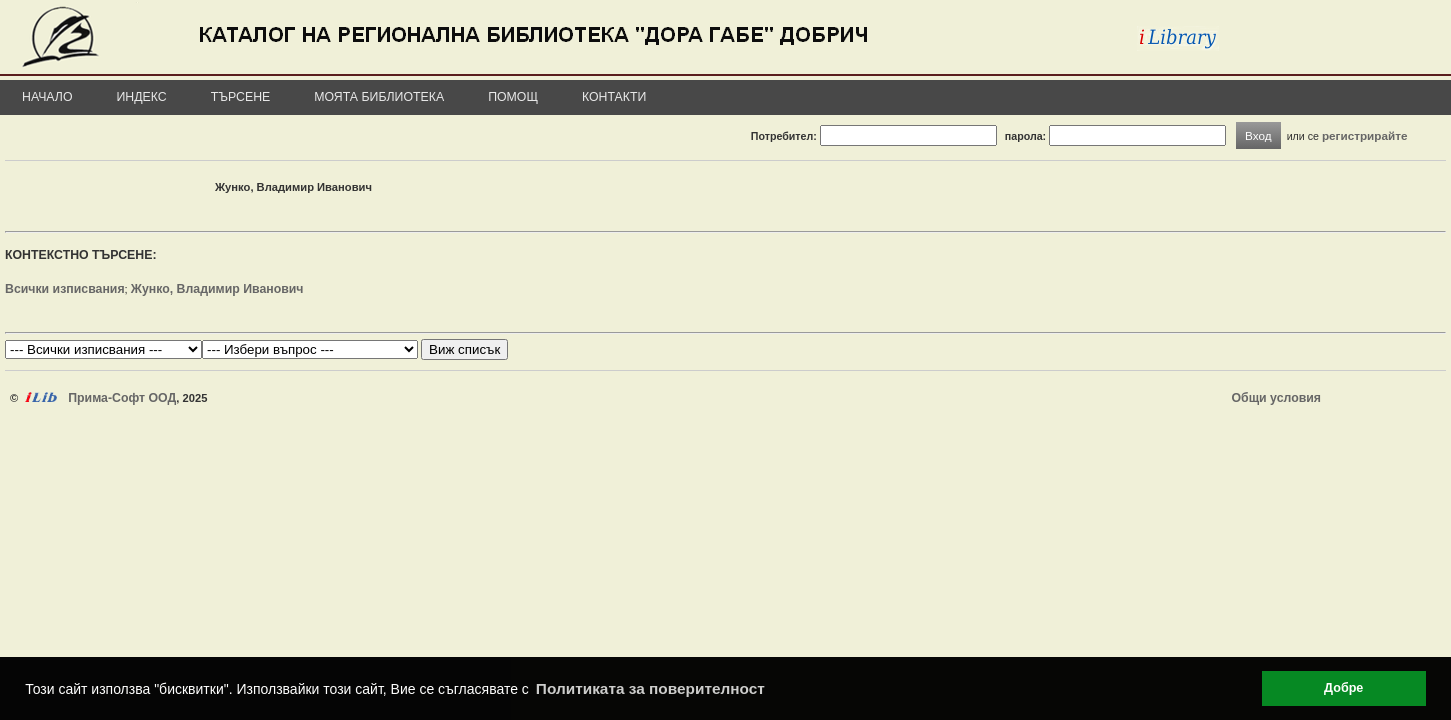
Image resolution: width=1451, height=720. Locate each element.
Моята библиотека (379, 97)
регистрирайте (1365, 135)
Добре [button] (1343, 688)
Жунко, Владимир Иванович (217, 289)
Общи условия (1276, 398)
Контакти (614, 97)
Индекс (142, 97)
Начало (47, 97)
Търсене (241, 97)
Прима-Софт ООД (122, 398)
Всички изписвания (65, 289)
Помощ (513, 97)
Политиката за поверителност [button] (650, 688)
